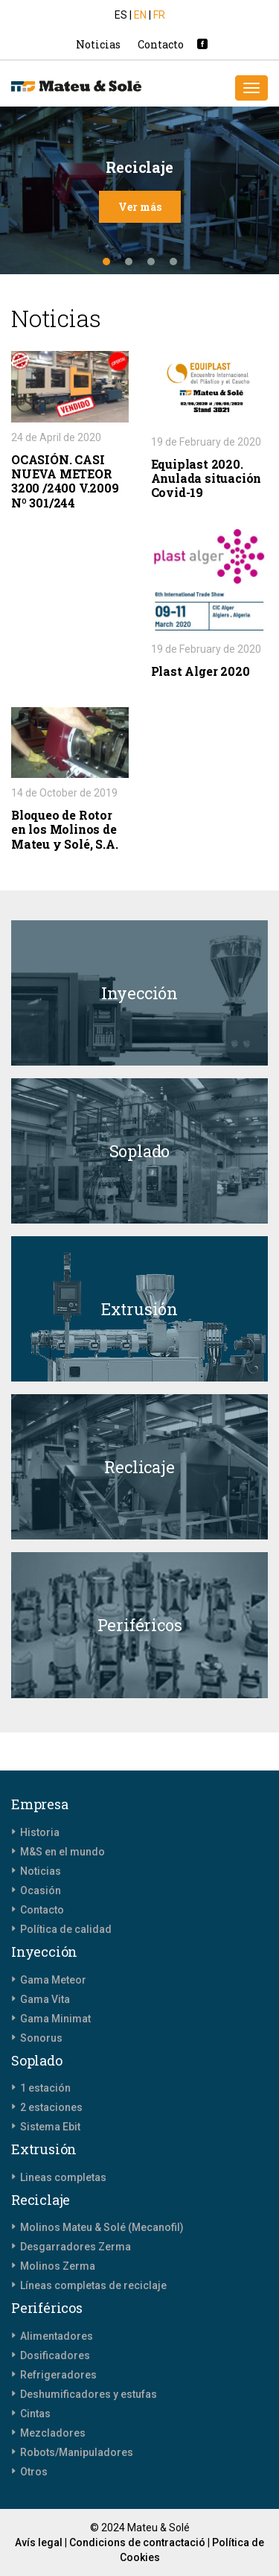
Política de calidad (66, 1929)
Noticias (98, 44)
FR (159, 15)
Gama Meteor (53, 1980)
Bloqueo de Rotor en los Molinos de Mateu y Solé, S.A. (64, 829)
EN (141, 15)
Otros (34, 2472)
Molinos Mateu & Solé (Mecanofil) (102, 2227)
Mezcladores (53, 2433)
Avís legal (38, 2542)
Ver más (139, 207)
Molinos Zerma (57, 2266)
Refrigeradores (58, 2375)
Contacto (161, 44)
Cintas (35, 2414)
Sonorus (41, 2038)
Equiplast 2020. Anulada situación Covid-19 (206, 478)
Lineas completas (63, 2177)
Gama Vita (45, 1999)
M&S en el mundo (62, 1852)
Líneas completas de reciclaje (93, 2285)
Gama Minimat (55, 2019)
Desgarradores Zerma (75, 2247)
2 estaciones (51, 2107)
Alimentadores (56, 2336)
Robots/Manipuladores (76, 2452)
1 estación (45, 2088)
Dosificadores (55, 2355)
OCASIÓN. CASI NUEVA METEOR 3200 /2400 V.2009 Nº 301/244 (65, 481)
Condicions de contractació (137, 2542)
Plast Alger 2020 (200, 671)
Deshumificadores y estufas (88, 2394)
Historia (40, 1832)
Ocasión (40, 1890)
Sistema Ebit (50, 2127)
